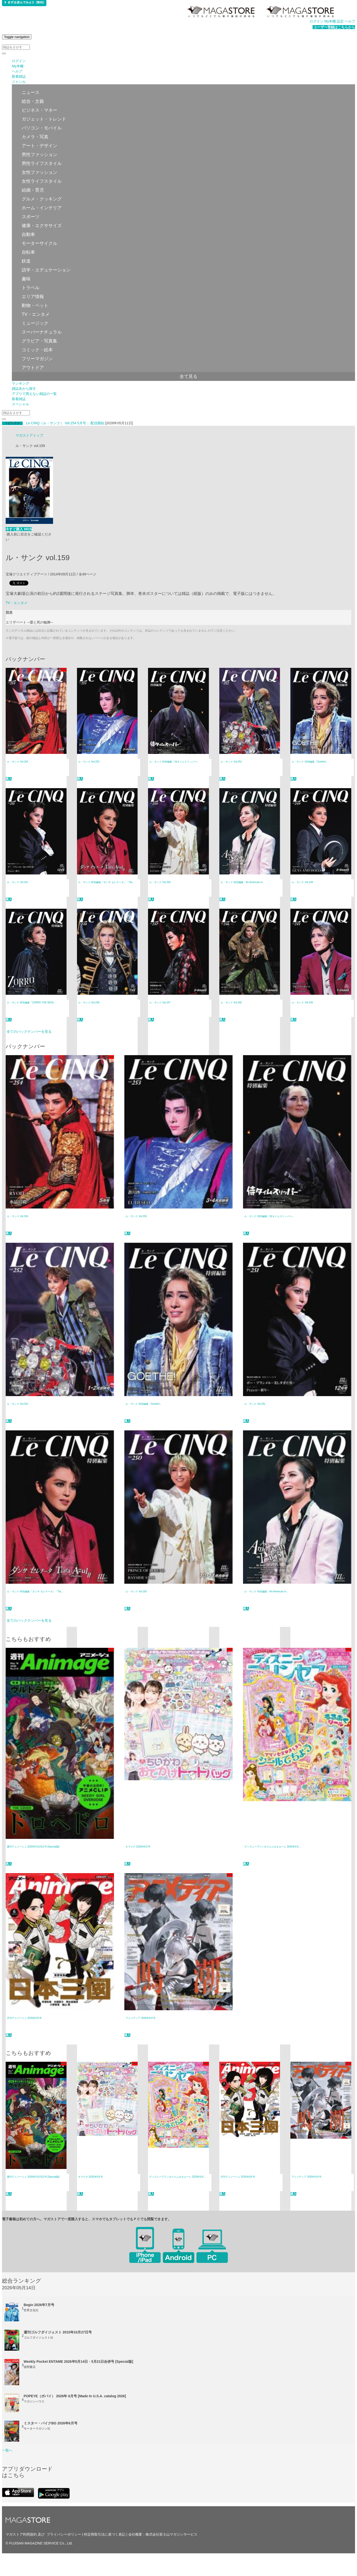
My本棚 (330, 21)
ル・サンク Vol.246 (231, 1002)
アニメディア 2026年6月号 (140, 2018)
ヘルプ (350, 21)
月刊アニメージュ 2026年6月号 (24, 2018)
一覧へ (7, 2450)
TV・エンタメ (16, 603)
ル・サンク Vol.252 (231, 761)
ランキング (20, 383)
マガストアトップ (29, 435)
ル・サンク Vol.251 (17, 882)
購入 (9, 779)
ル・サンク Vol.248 (88, 1002)
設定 (340, 21)
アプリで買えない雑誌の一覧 (34, 394)
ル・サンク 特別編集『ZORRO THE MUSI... (31, 1002)
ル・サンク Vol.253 (88, 761)
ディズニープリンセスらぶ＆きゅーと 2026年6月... (272, 1846)
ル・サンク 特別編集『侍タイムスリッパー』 (174, 761)
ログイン (316, 21)
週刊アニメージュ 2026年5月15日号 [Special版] (33, 1846)
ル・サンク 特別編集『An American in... (242, 882)
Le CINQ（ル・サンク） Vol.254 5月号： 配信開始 (65, 423)
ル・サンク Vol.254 (17, 761)
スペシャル (20, 404)
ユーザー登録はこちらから (334, 27)
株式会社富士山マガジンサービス (171, 2534)
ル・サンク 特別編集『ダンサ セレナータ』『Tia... (106, 882)
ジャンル (19, 82)
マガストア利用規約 (21, 2534)
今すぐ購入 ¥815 (19, 529)
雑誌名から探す (24, 389)
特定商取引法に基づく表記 (104, 2534)
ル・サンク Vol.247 (159, 1002)
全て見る (188, 376)
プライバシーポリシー (64, 2534)
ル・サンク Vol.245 (302, 1002)
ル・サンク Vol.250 (159, 882)
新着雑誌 (19, 76)
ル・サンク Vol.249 (302, 882)
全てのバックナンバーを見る (29, 1031)
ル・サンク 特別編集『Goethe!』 (310, 761)
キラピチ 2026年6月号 (138, 1846)
